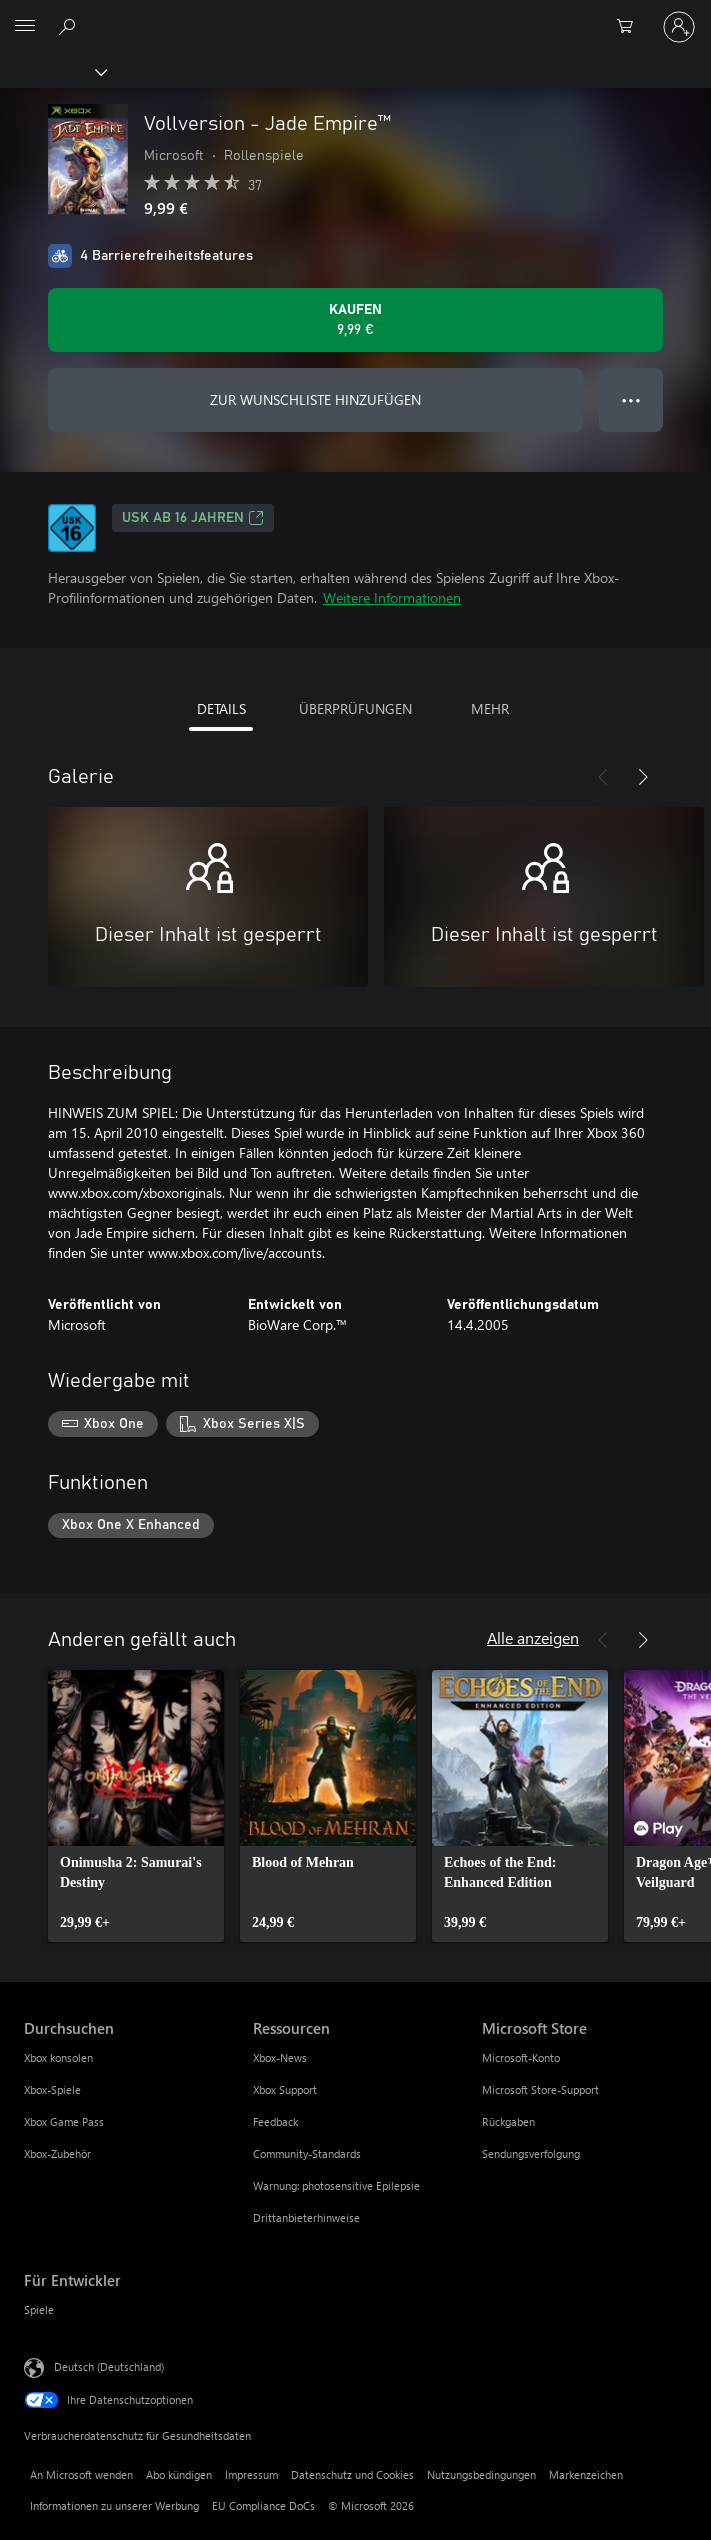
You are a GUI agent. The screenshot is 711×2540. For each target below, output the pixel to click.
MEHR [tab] (490, 708)
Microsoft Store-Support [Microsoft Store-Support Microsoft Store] (540, 2089)
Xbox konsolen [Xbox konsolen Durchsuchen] (58, 2057)
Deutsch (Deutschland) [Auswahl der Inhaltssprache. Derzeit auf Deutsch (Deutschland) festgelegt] (109, 2366)
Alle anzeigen (533, 1637)
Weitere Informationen (392, 597)
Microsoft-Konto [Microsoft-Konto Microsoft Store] (521, 2057)
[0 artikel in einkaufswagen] (631, 27)
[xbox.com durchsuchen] (70, 26)
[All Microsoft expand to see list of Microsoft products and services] (25, 27)
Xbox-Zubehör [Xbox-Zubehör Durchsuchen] (57, 2153)
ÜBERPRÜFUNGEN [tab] (355, 708)
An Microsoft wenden (81, 2474)
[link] (136, 1806)
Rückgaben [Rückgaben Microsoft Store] (508, 2121)
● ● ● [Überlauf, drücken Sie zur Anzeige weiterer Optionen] (631, 399)
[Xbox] (52, 71)
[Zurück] (603, 777)
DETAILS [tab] (221, 708)
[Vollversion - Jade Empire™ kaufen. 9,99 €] (355, 320)
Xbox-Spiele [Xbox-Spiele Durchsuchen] (52, 2089)
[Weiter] (643, 777)
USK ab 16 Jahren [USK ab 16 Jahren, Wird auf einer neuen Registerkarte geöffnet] (193, 518)
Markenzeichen (586, 2474)
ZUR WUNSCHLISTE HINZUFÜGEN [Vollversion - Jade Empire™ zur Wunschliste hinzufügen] (315, 399)
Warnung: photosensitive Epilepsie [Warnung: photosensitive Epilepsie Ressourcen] (336, 2185)
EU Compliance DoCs (263, 2505)
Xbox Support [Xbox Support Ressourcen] (285, 2089)
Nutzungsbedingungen (481, 2474)
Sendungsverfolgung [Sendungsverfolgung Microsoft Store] (531, 2153)
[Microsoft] (355, 15)
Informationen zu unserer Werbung (114, 2505)
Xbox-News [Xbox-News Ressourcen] (280, 2057)
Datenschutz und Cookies (352, 2474)
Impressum (251, 2474)
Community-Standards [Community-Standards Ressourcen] (307, 2153)
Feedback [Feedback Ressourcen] (275, 2121)
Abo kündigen (179, 2474)
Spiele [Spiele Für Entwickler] (39, 2309)
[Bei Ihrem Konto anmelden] (679, 27)
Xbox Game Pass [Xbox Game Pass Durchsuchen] (64, 2121)
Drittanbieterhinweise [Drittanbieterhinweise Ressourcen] (306, 2217)
